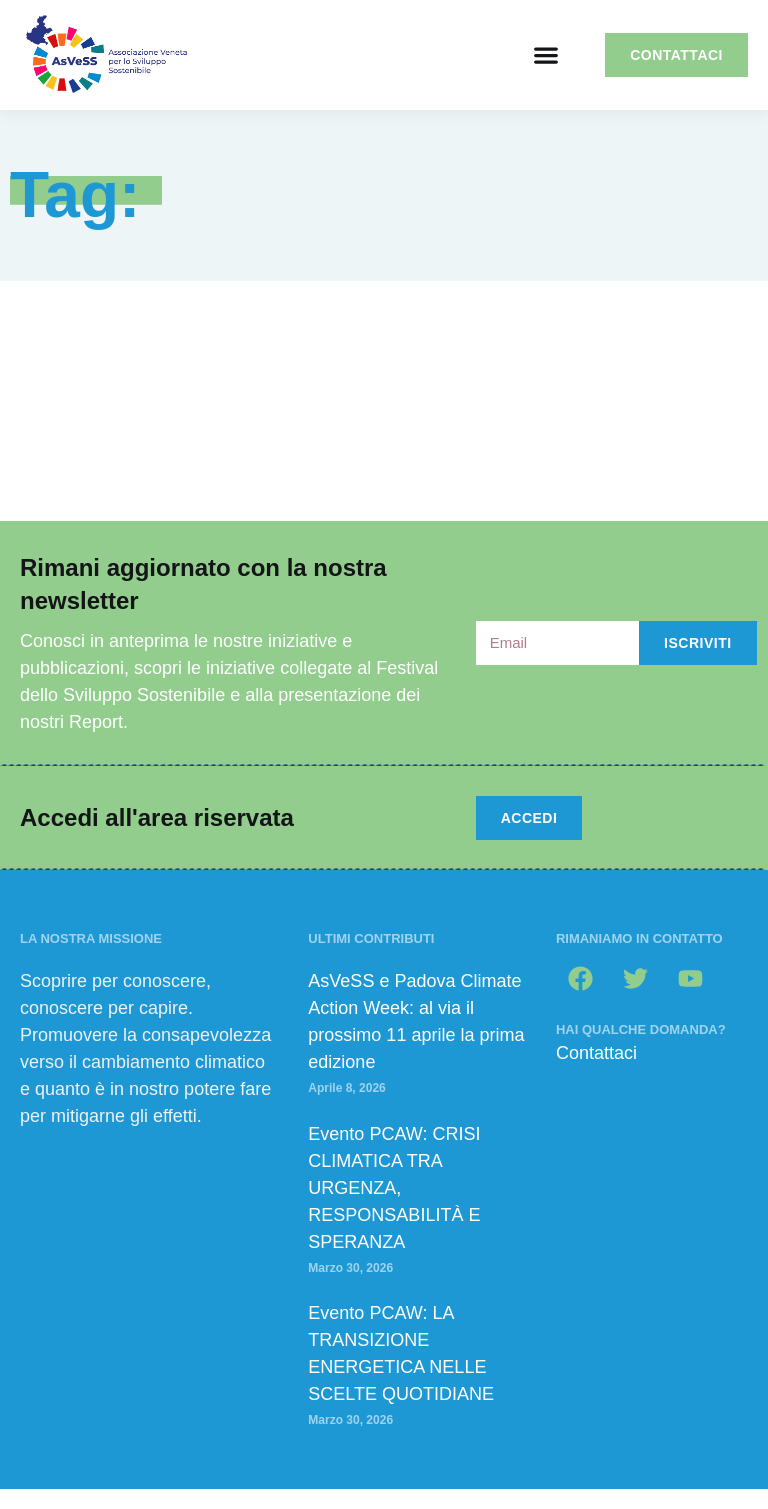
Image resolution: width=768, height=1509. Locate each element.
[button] (545, 55)
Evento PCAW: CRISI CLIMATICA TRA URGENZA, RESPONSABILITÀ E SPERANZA (394, 1188)
